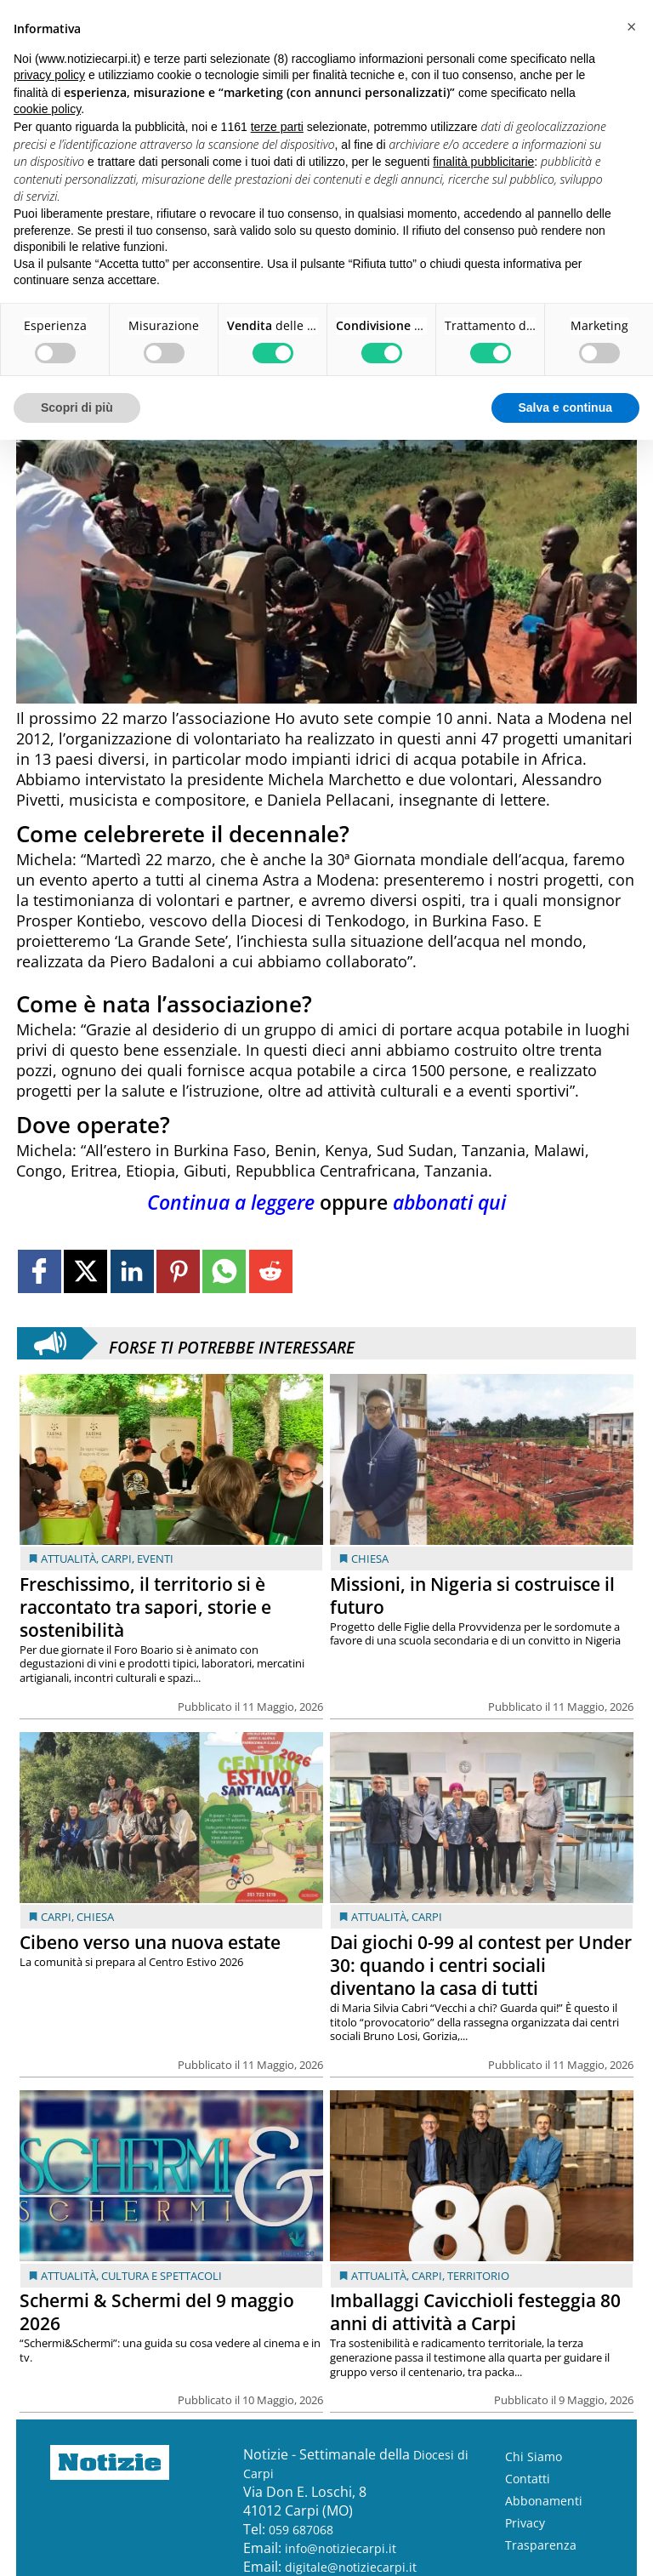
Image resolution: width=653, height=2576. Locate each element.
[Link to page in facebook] (39, 1271)
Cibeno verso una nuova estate (150, 1942)
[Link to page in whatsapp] (224, 1271)
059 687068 (301, 2530)
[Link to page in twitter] (85, 1271)
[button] (630, 27)
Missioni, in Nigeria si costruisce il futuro (472, 1595)
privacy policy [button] (49, 75)
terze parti (277, 127)
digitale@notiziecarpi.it (351, 2567)
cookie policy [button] (47, 109)
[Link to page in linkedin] (132, 1271)
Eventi (155, 1558)
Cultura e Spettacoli (161, 2275)
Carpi (116, 1558)
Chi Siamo (533, 2456)
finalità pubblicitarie (483, 161)
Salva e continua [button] (565, 407)
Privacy (525, 2523)
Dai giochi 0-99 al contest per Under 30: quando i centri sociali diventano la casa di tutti (481, 1965)
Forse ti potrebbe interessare (232, 1343)
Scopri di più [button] (77, 407)
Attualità (68, 1558)
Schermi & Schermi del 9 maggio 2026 (157, 2311)
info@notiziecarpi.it (340, 2548)
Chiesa (370, 1558)
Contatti (527, 2479)
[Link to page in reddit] (270, 1271)
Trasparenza (540, 2545)
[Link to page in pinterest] (178, 1271)
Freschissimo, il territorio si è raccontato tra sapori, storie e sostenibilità (145, 1607)
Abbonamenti (543, 2501)
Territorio (478, 2275)
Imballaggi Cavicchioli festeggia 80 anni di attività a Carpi (475, 2311)
